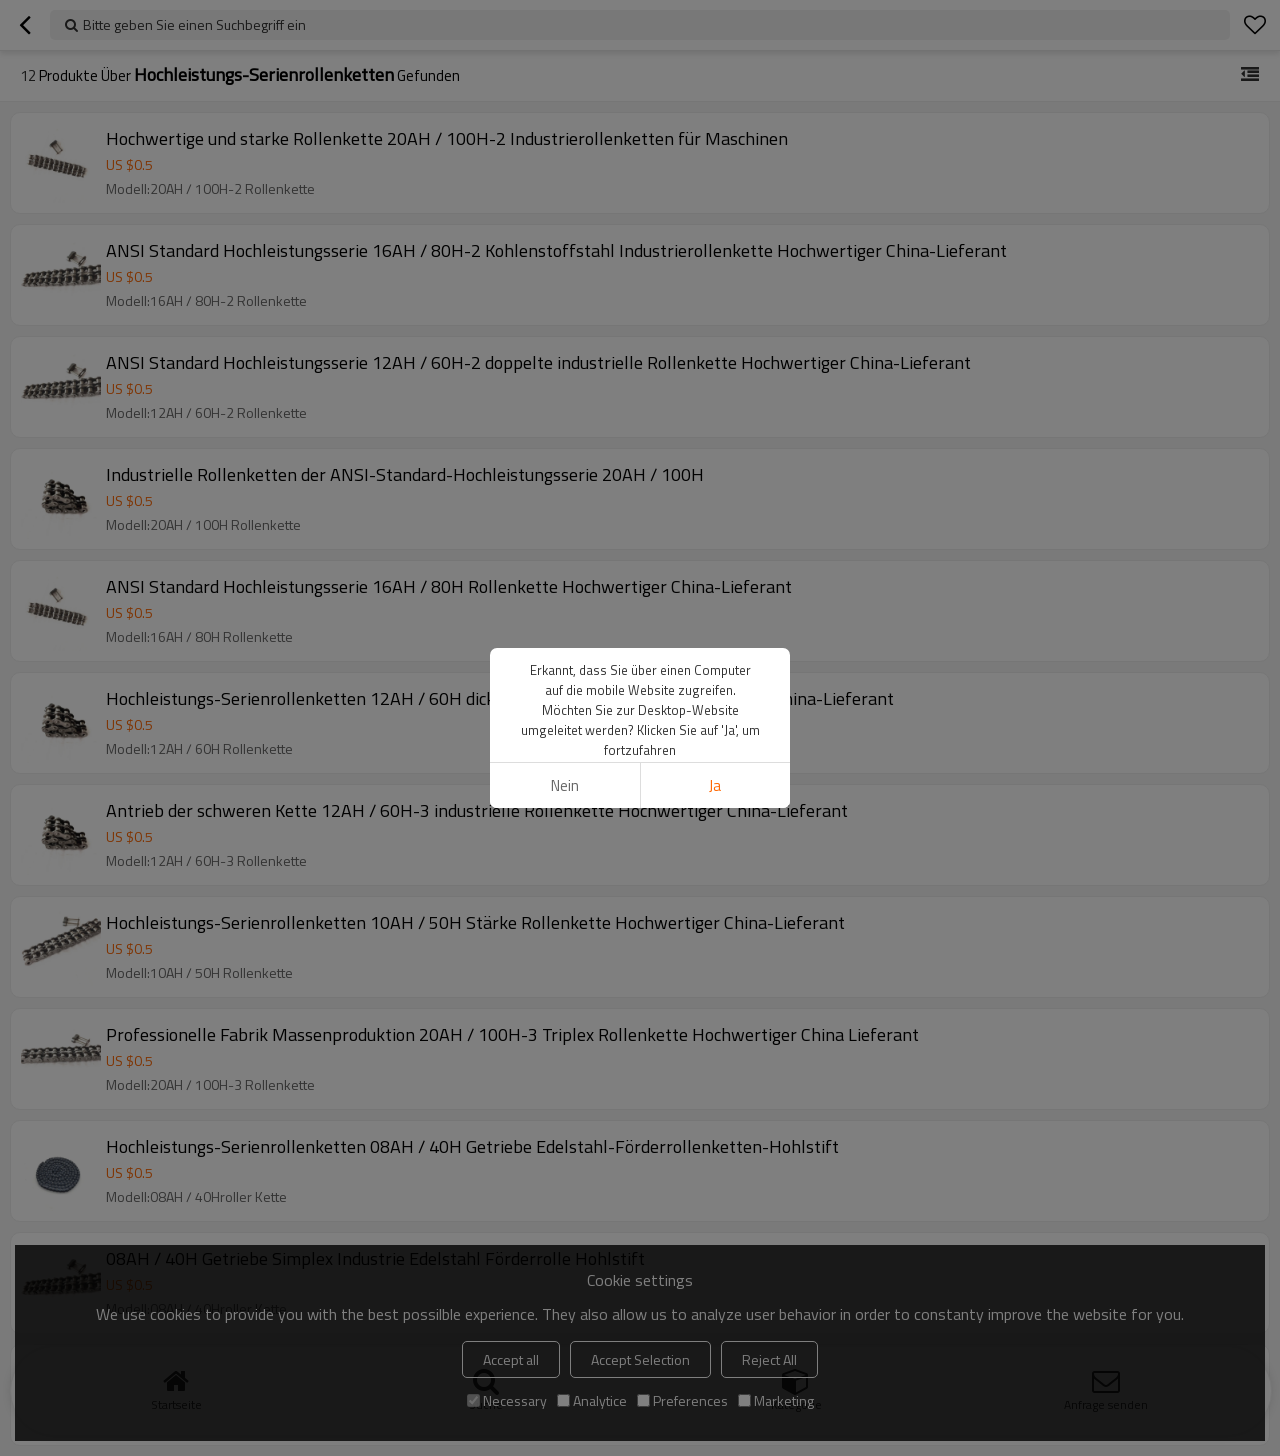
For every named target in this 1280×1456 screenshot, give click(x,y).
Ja (715, 785)
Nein (565, 785)
